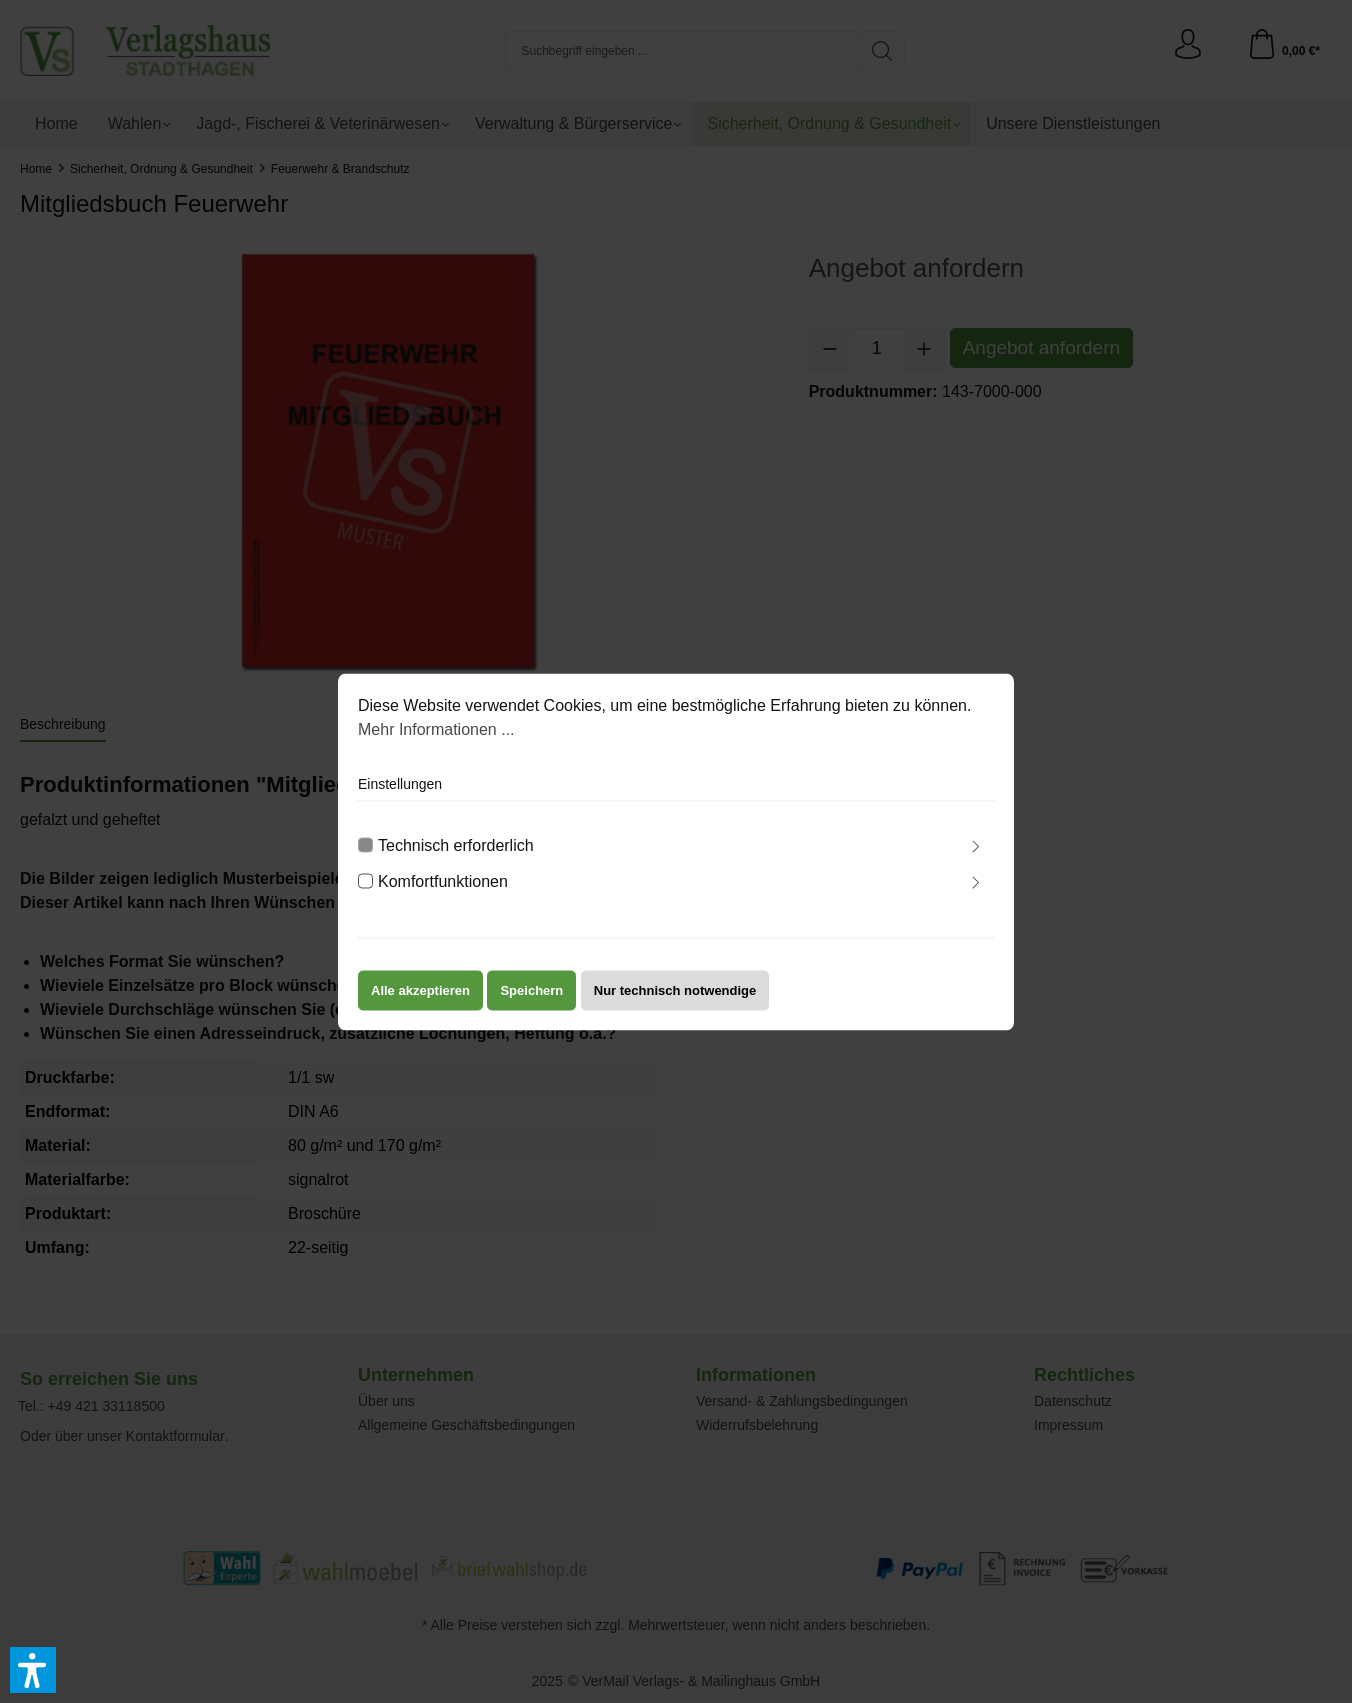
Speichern (531, 1003)
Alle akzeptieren (420, 1003)
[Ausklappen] (976, 862)
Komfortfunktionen (443, 894)
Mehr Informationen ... (436, 742)
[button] (33, 1670)
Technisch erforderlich (456, 858)
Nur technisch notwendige (675, 1003)
